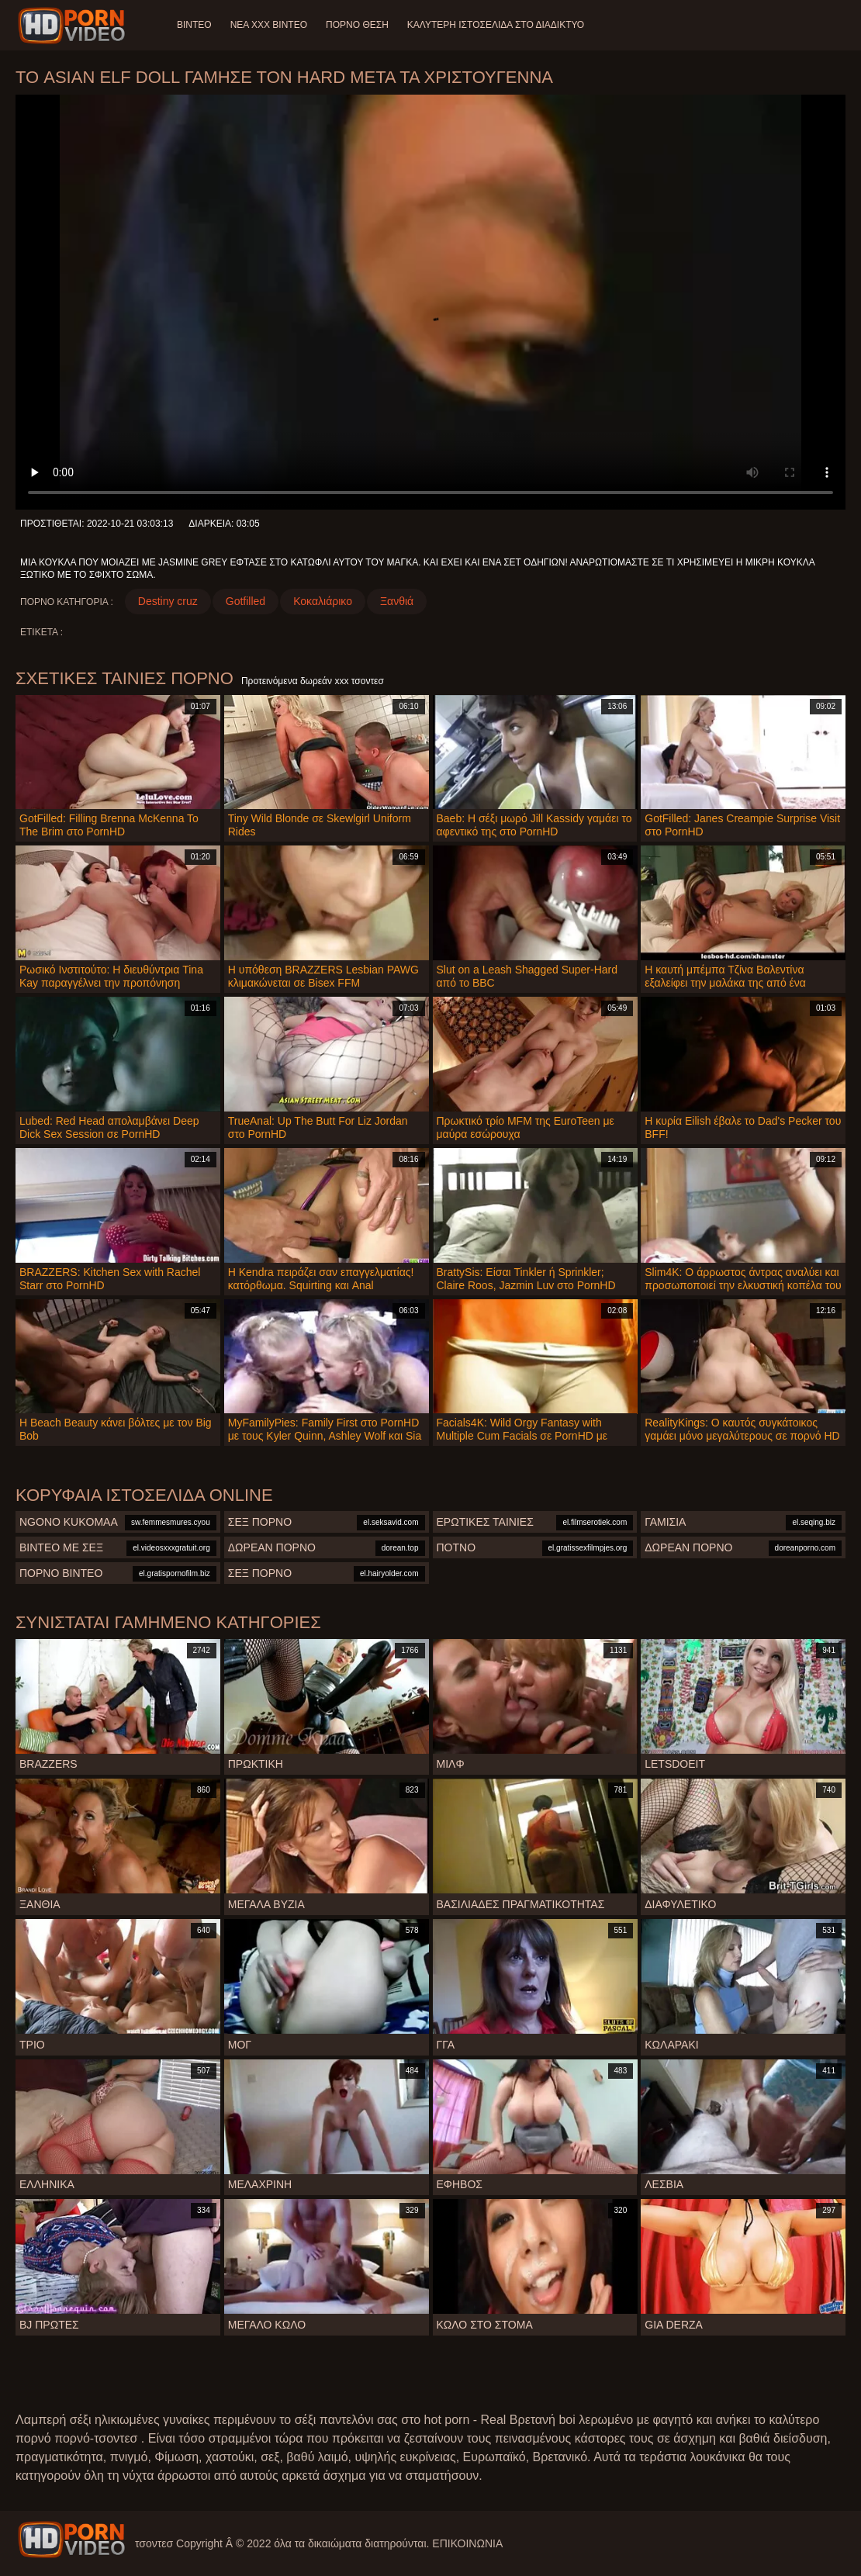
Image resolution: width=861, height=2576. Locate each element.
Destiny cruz (168, 601)
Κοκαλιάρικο (322, 601)
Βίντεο (194, 24)
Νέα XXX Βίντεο (268, 24)
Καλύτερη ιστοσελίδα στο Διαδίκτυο (495, 24)
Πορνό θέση (357, 24)
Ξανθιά (396, 601)
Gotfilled (245, 601)
